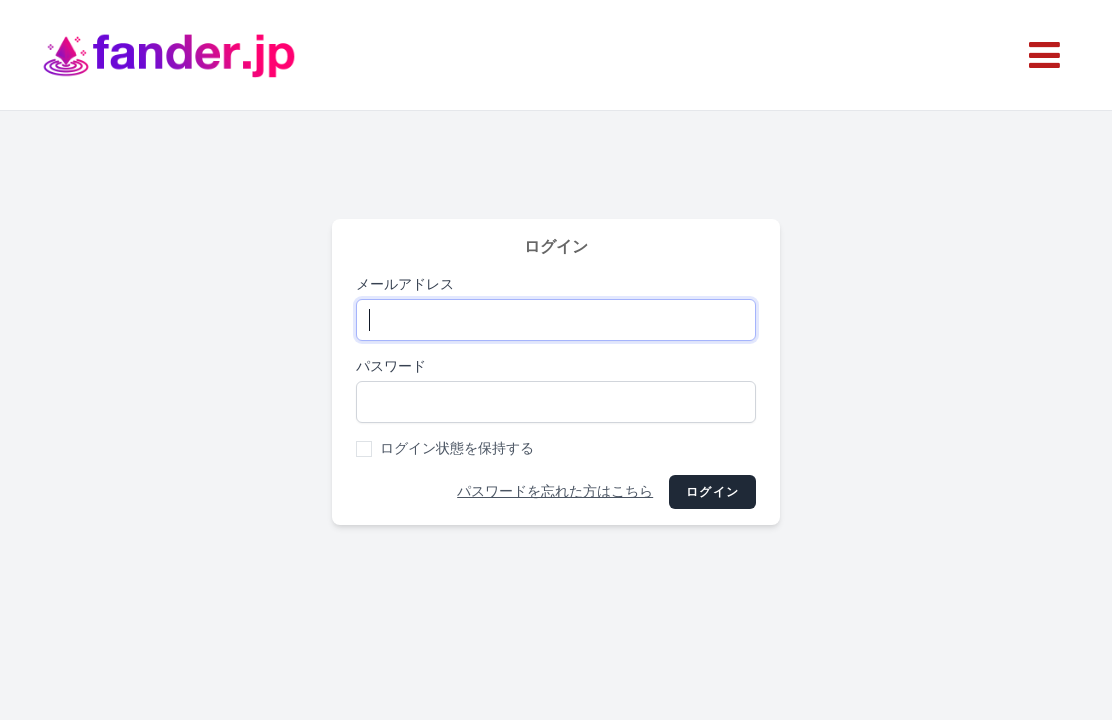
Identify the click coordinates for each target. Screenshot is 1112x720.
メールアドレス (405, 284)
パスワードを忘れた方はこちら (555, 491)
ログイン (712, 492)
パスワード (391, 366)
